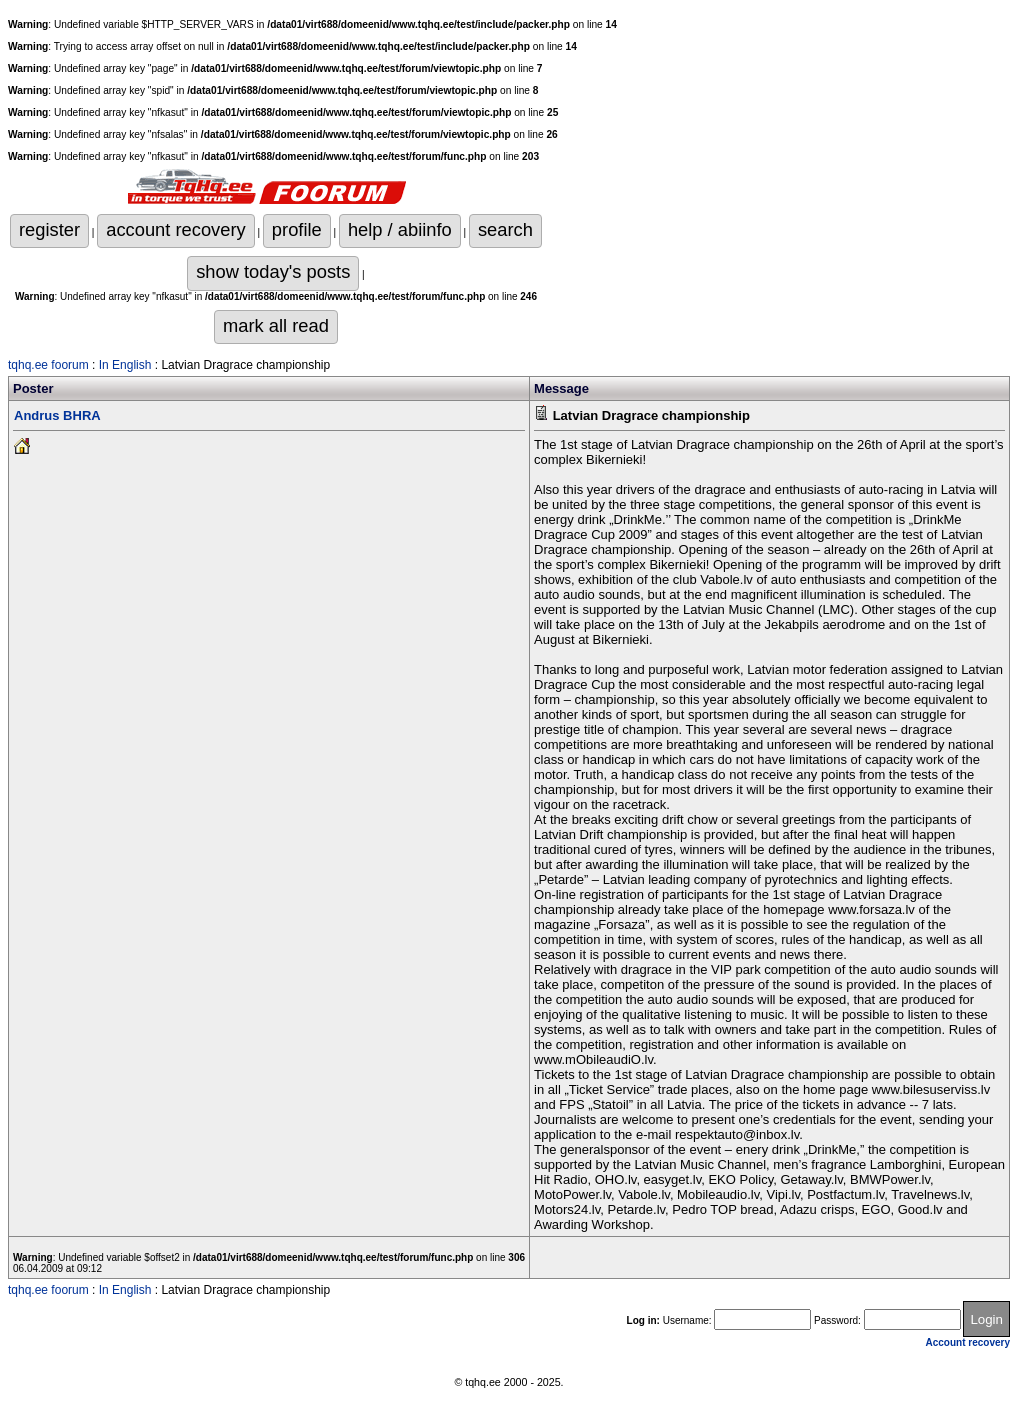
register (49, 229)
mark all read (276, 325)
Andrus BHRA (57, 415)
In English (125, 365)
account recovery (175, 229)
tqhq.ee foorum (48, 365)
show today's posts (273, 271)
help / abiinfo (400, 229)
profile (297, 229)
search (505, 229)
